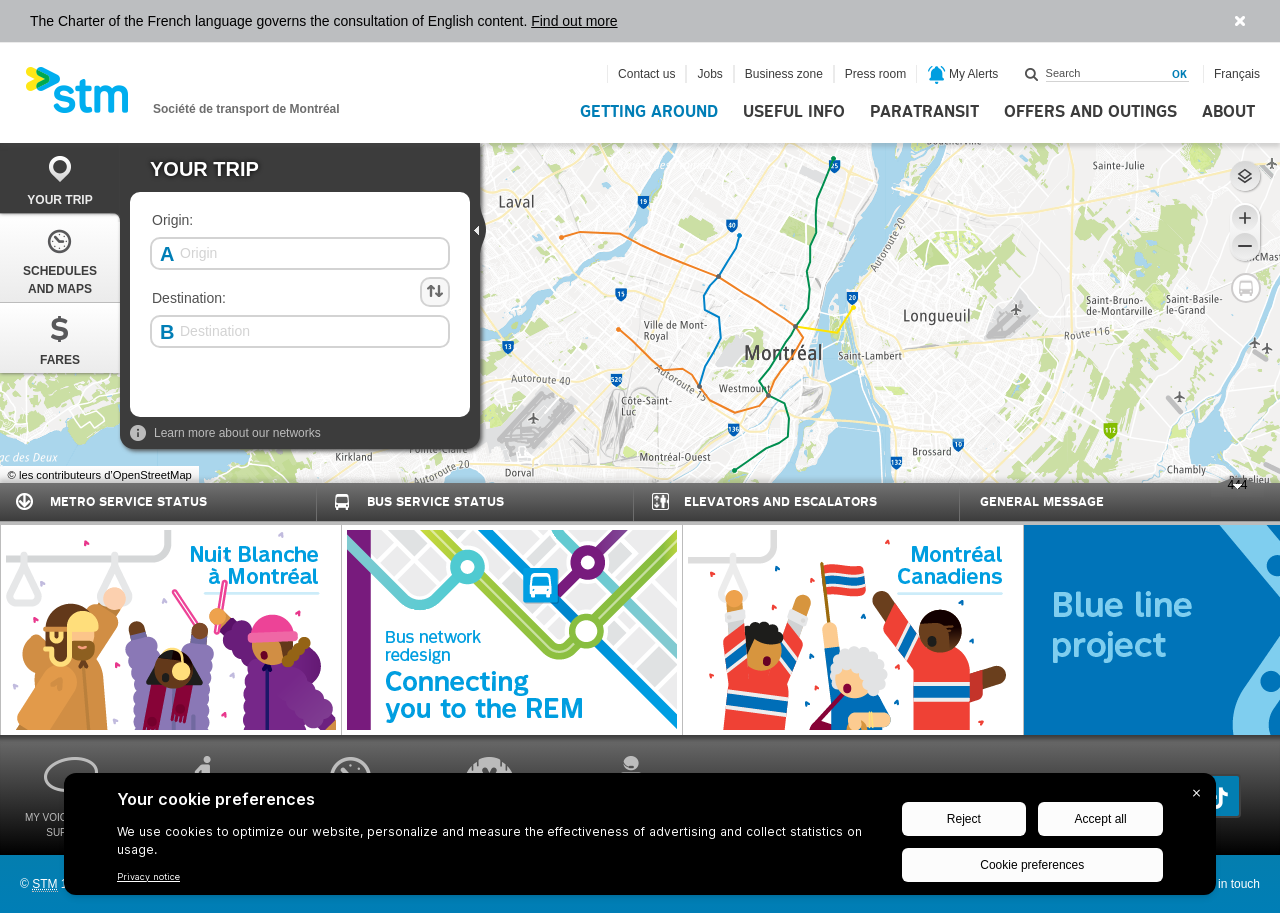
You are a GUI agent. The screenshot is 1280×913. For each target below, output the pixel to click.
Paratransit (924, 112)
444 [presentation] (1229, 487)
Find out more (574, 21)
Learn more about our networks (225, 433)
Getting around (649, 112)
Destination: (189, 298)
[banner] (182, 96)
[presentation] (481, 229)
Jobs (709, 74)
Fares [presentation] (60, 340)
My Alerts (963, 75)
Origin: (172, 220)
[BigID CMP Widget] (640, 839)
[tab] (60, 178)
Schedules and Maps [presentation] (60, 260)
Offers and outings (1090, 112)
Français (1237, 74)
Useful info (794, 112)
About (1228, 112)
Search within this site (1032, 74)
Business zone (784, 74)
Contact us (646, 74)
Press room (875, 74)
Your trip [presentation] (59, 180)
